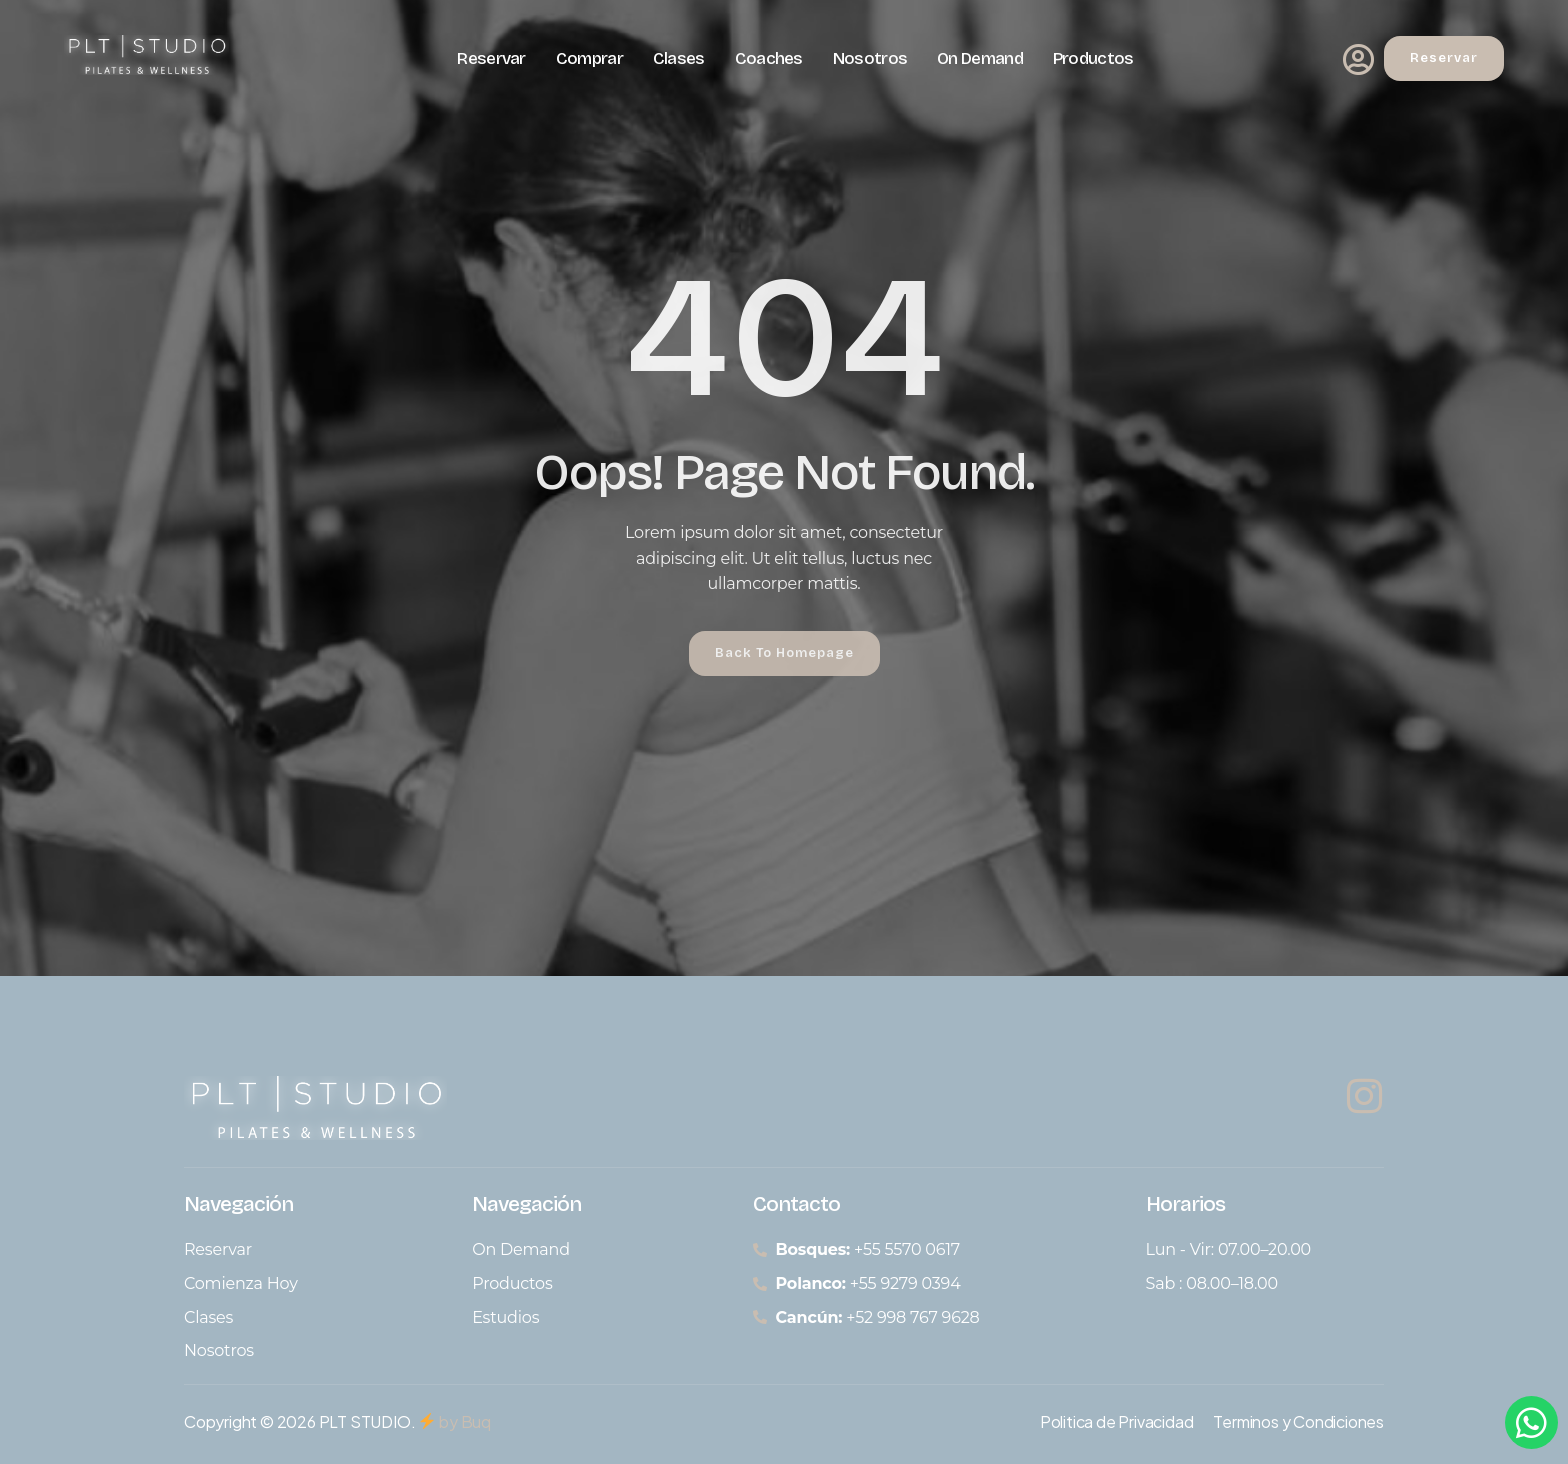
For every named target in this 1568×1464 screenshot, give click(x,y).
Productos (1093, 58)
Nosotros (870, 58)
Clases (679, 58)
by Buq (455, 1421)
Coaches (769, 58)
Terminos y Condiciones (1298, 1421)
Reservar (491, 58)
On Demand (980, 58)
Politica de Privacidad (1117, 1421)
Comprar (589, 58)
